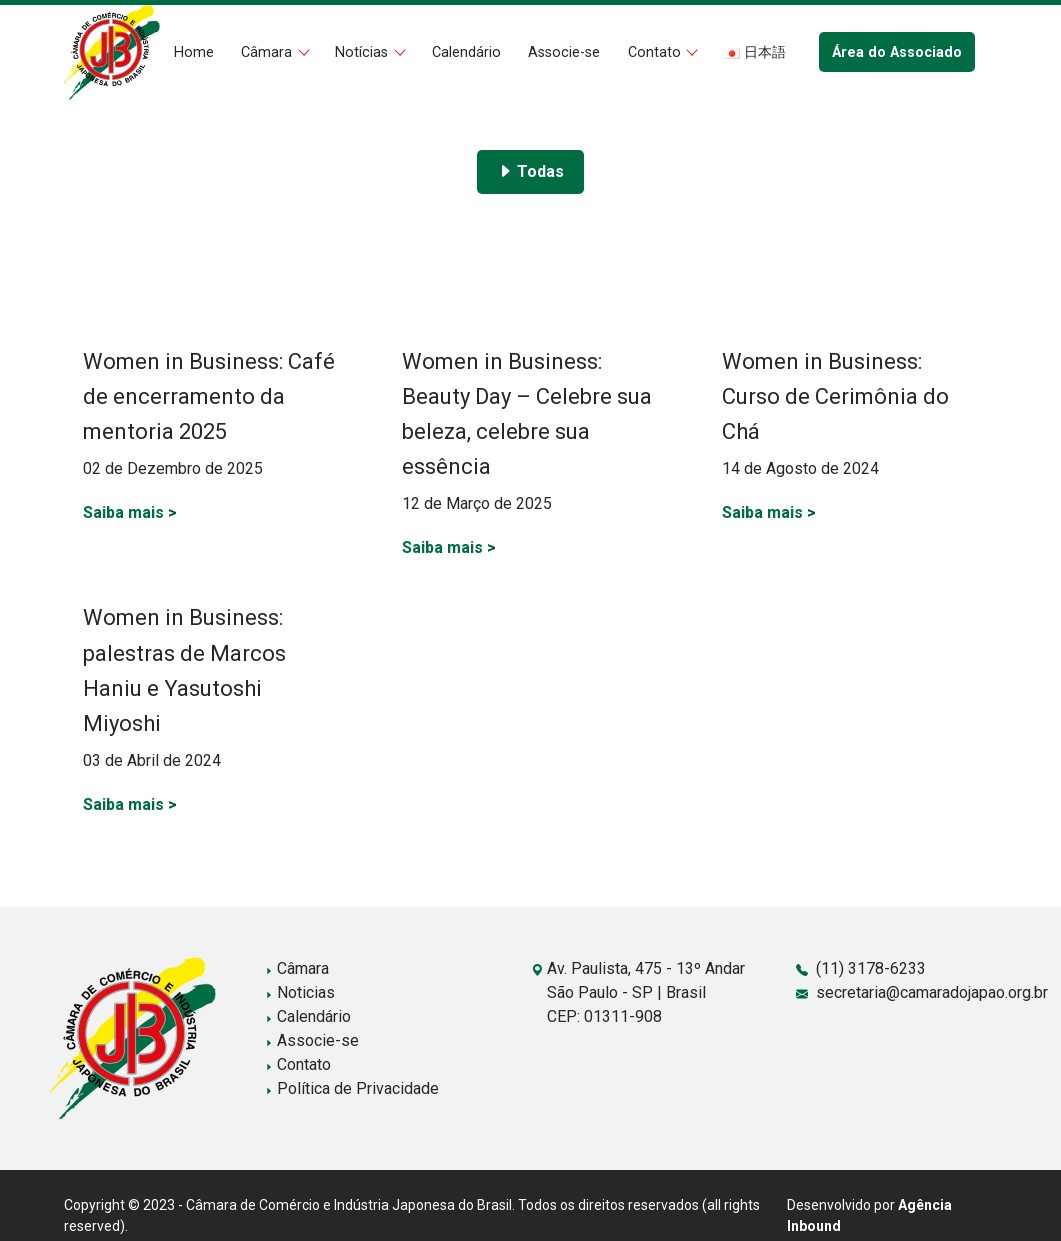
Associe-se (564, 52)
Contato (656, 52)
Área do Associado (897, 52)
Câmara (268, 52)
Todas (530, 171)
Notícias (363, 52)
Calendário (466, 52)
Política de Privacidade (352, 1088)
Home (194, 52)
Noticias (300, 992)
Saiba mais (130, 512)
